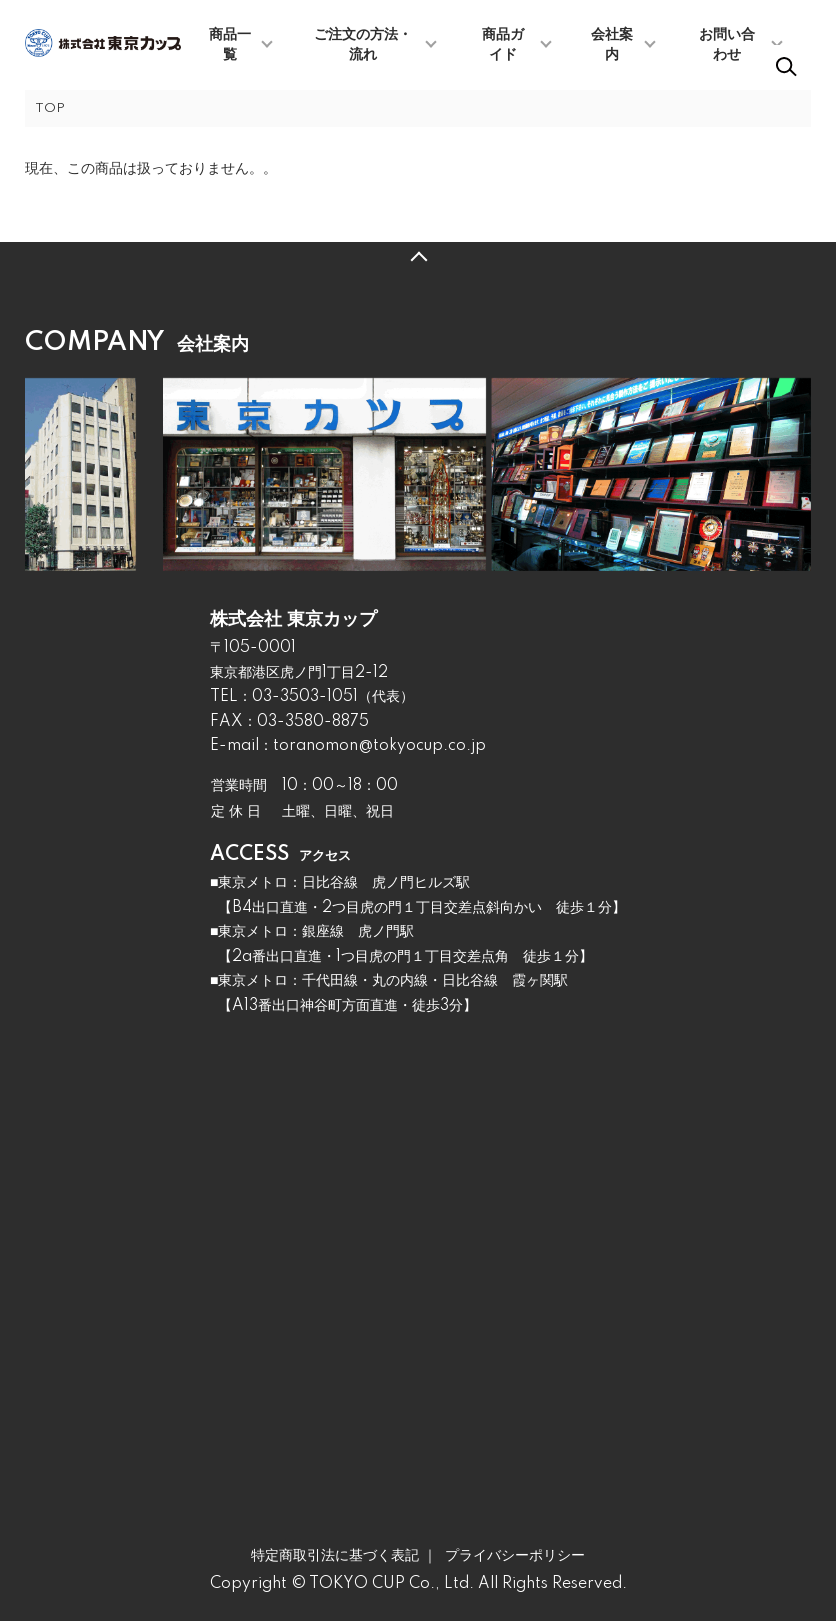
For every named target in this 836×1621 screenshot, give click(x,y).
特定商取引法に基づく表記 (335, 1556)
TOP (50, 108)
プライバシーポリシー (515, 1556)
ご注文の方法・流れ (363, 45)
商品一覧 (230, 45)
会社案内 (612, 45)
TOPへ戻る (418, 257)
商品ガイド (503, 45)
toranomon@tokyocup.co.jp (379, 746)
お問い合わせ (727, 45)
